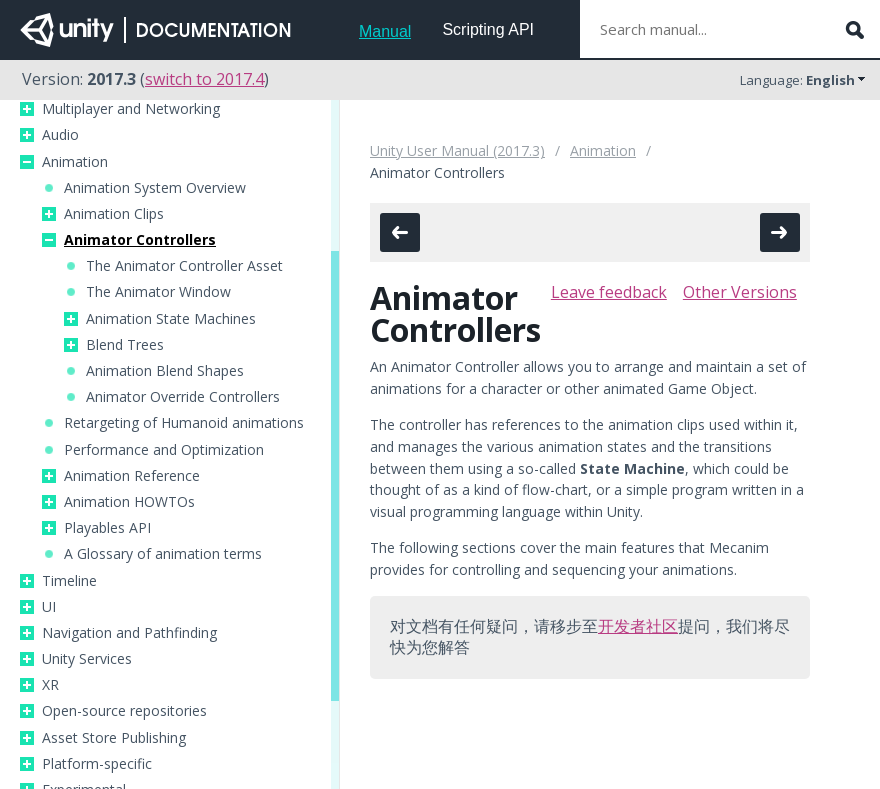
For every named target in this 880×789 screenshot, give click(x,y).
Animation (75, 162)
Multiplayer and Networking (131, 109)
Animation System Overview (155, 188)
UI (49, 607)
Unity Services (87, 659)
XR (50, 685)
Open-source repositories (124, 711)
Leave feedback (609, 292)
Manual (385, 31)
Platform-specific (97, 764)
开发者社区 (638, 626)
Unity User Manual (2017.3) (457, 150)
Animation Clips (114, 214)
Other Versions (740, 292)
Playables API (107, 528)
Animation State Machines (171, 319)
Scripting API (488, 29)
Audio (60, 135)
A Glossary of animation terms (163, 554)
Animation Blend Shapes (165, 371)
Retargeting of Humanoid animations (184, 423)
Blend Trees (125, 345)
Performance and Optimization (164, 450)
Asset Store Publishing (114, 738)
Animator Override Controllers (183, 397)
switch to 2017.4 (204, 79)
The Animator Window (158, 292)
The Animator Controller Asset (184, 266)
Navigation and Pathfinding (129, 633)
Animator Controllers (140, 240)
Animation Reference (132, 476)
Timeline (69, 581)
